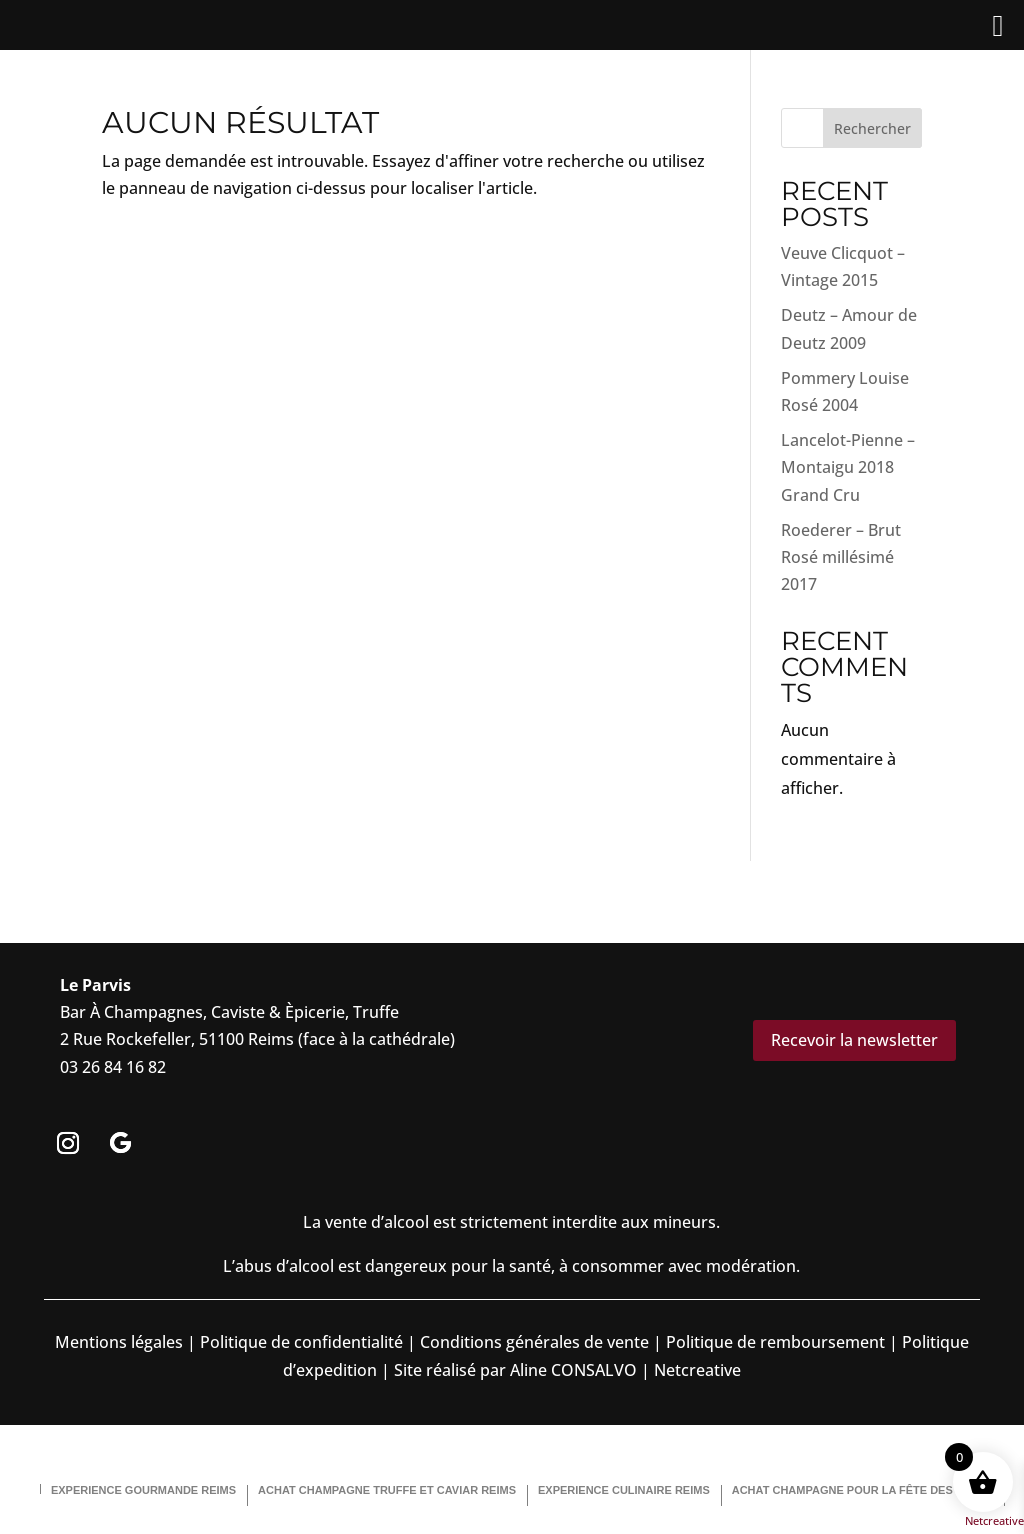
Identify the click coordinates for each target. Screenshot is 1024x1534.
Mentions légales (119, 1342)
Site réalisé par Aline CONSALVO (515, 1370)
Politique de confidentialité (299, 1342)
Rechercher (872, 128)
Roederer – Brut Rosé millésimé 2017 (841, 557)
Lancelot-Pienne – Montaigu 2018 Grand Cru (848, 467)
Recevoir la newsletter (854, 1040)
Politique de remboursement (775, 1342)
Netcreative (994, 1520)
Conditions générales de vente (534, 1342)
